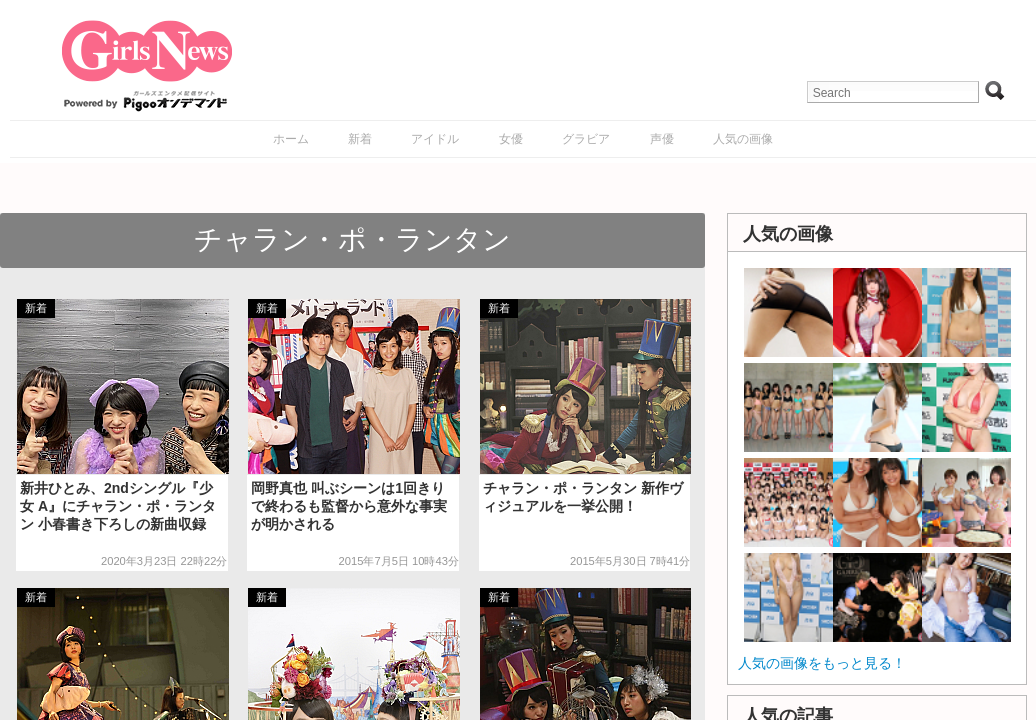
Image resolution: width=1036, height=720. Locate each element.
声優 (662, 139)
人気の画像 (743, 139)
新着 (360, 139)
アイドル (435, 139)
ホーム (291, 139)
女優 (511, 139)
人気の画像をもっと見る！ (822, 663)
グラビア (586, 139)
